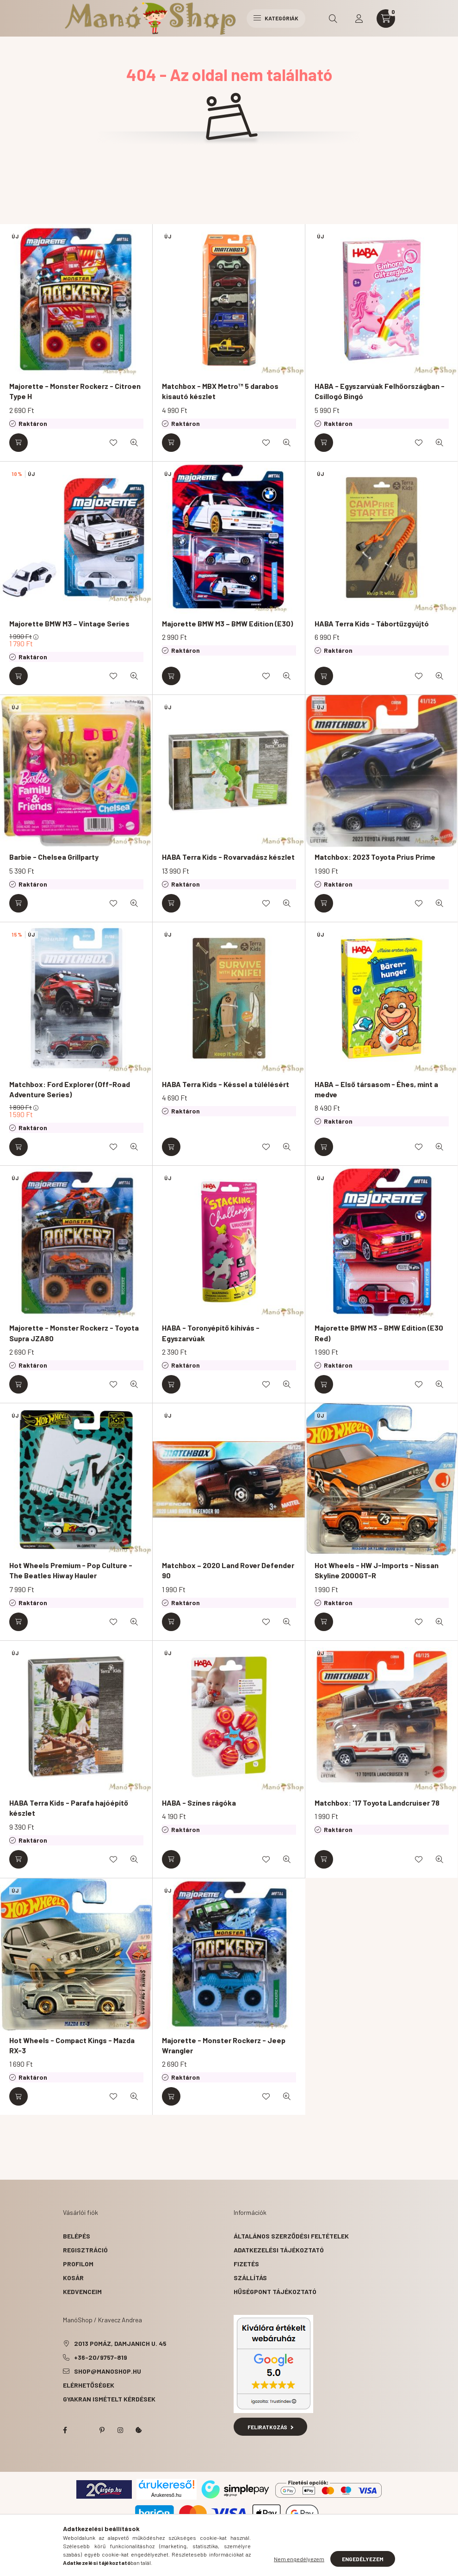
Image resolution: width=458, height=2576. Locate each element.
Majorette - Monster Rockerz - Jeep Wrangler (223, 2045)
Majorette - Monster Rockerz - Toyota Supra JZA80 (74, 1332)
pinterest (102, 2430)
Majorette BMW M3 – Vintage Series (69, 623)
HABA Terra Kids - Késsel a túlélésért (225, 1084)
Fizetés (246, 2264)
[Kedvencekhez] (113, 442)
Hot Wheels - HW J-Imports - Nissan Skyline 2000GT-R (377, 1570)
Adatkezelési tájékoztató (279, 2250)
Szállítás (250, 2278)
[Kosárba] (18, 442)
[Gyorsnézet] (134, 442)
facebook (65, 2430)
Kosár (73, 2278)
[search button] (333, 18)
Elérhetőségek (88, 2385)
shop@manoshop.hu (107, 2371)
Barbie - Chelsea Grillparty (54, 856)
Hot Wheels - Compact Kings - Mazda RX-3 (72, 2045)
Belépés (76, 2236)
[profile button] (359, 18)
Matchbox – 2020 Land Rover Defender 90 (228, 1570)
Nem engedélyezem (299, 2559)
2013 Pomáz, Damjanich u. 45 (120, 2343)
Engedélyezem (363, 2559)
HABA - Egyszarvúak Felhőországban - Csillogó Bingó (380, 390)
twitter (83, 2430)
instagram (120, 2430)
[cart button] (386, 18)
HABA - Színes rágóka (199, 1802)
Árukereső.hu (166, 2495)
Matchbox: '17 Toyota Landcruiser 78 (377, 1802)
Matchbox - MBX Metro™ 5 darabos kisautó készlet (220, 390)
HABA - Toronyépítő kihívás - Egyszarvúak (211, 1332)
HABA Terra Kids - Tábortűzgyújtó (372, 623)
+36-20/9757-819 (100, 2357)
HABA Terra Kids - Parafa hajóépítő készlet (68, 1807)
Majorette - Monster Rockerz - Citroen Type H (75, 390)
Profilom (78, 2264)
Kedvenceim (82, 2291)
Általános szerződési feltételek (291, 2236)
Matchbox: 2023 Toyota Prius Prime (375, 856)
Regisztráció (85, 2250)
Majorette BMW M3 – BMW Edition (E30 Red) (379, 1332)
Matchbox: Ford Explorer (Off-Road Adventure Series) (69, 1089)
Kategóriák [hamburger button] (276, 18)
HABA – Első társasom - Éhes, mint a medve (376, 1089)
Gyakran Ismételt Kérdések (109, 2399)
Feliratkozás (270, 2427)
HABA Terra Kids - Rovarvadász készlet (228, 856)
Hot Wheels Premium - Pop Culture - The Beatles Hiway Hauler (70, 1570)
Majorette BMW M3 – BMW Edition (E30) (227, 623)
